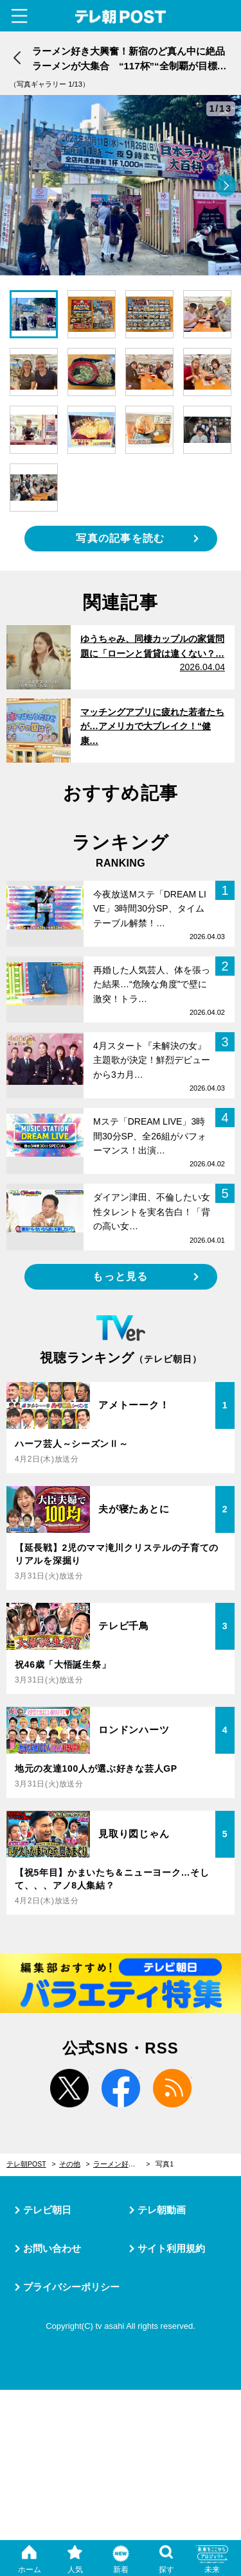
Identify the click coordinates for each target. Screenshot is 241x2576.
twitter (69, 2088)
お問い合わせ (52, 2248)
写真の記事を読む (120, 538)
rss (172, 2088)
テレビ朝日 (47, 2209)
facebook (121, 2088)
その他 (69, 2164)
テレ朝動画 (162, 2209)
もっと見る (120, 1276)
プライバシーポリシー (71, 2286)
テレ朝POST (120, 17)
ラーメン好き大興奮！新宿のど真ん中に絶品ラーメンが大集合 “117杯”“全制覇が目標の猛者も (121, 2164)
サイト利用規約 (171, 2248)
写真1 (165, 2164)
